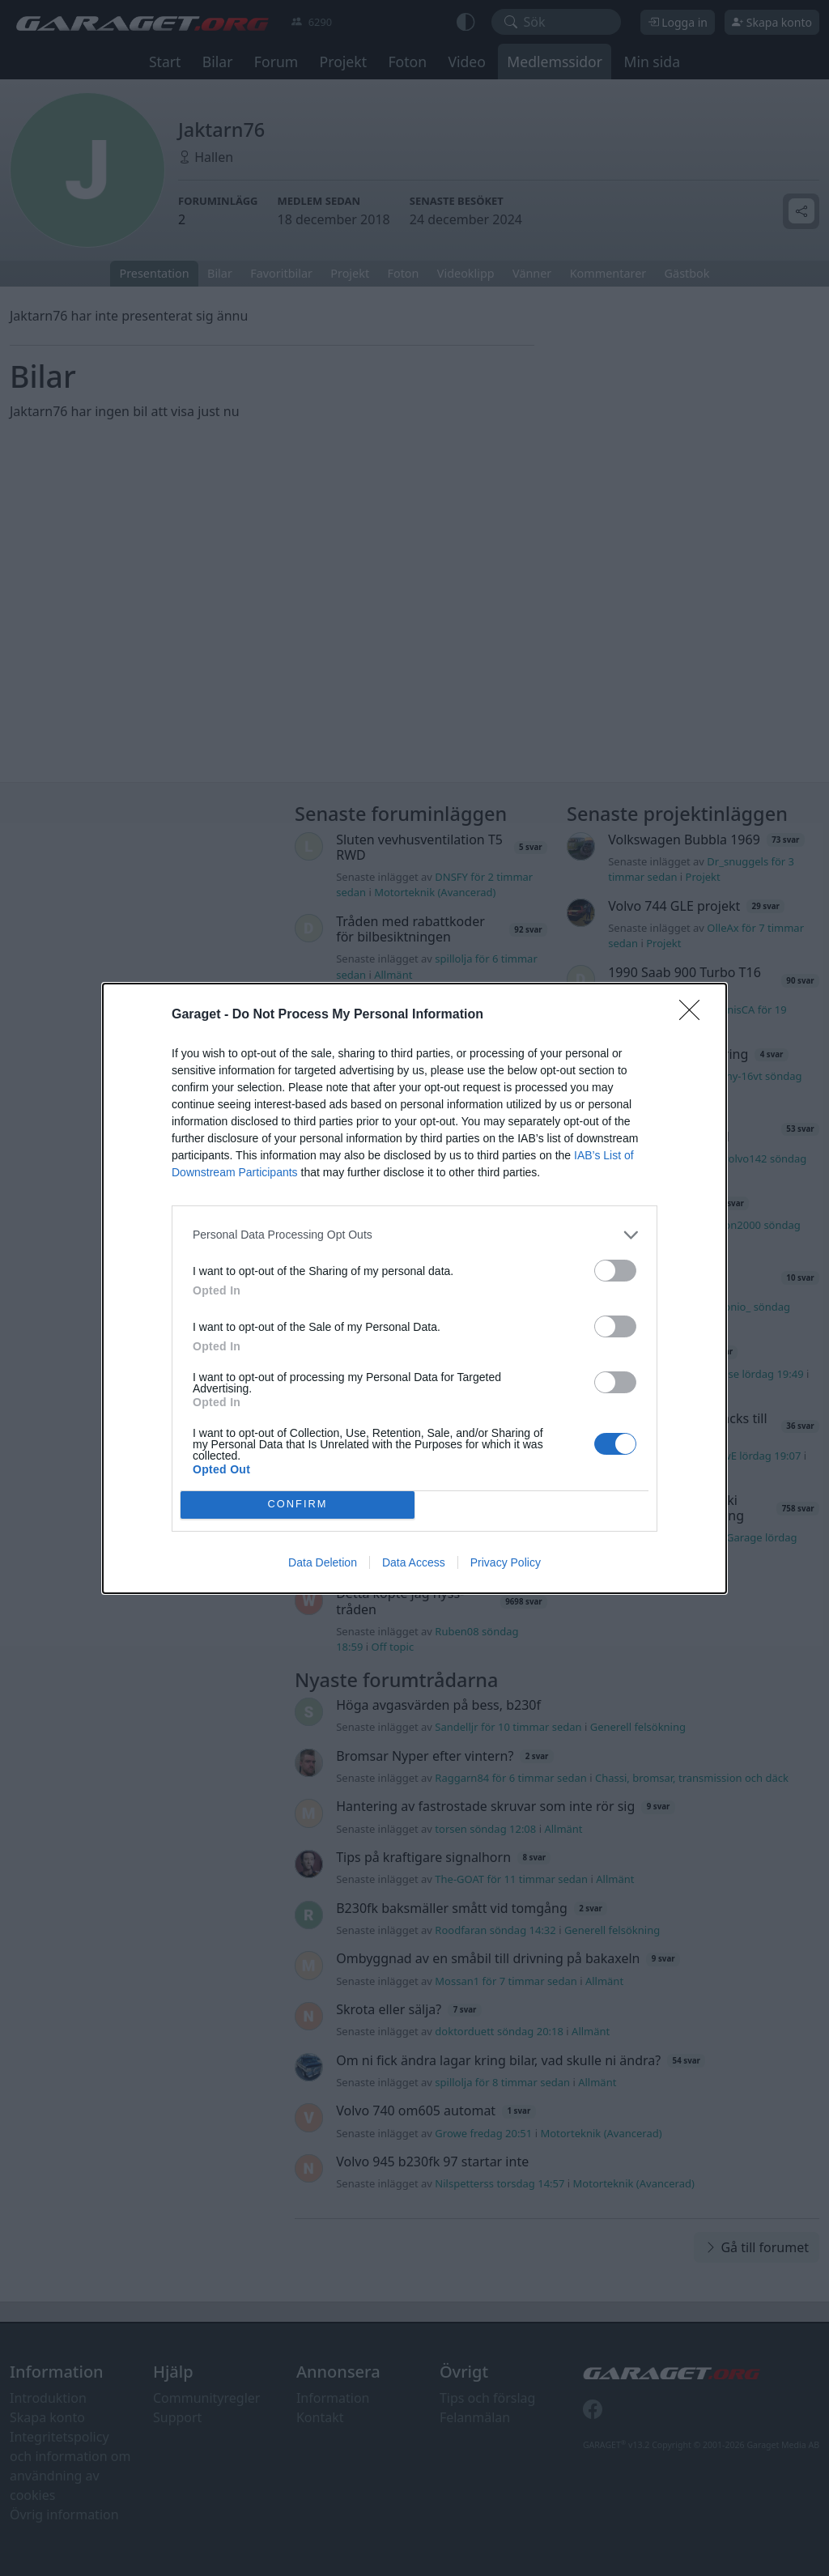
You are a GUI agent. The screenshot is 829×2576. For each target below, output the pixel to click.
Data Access (413, 1562)
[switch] (615, 1271)
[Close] (694, 1015)
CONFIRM (297, 1504)
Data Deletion (322, 1562)
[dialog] (414, 1288)
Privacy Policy (505, 1562)
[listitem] (414, 1234)
